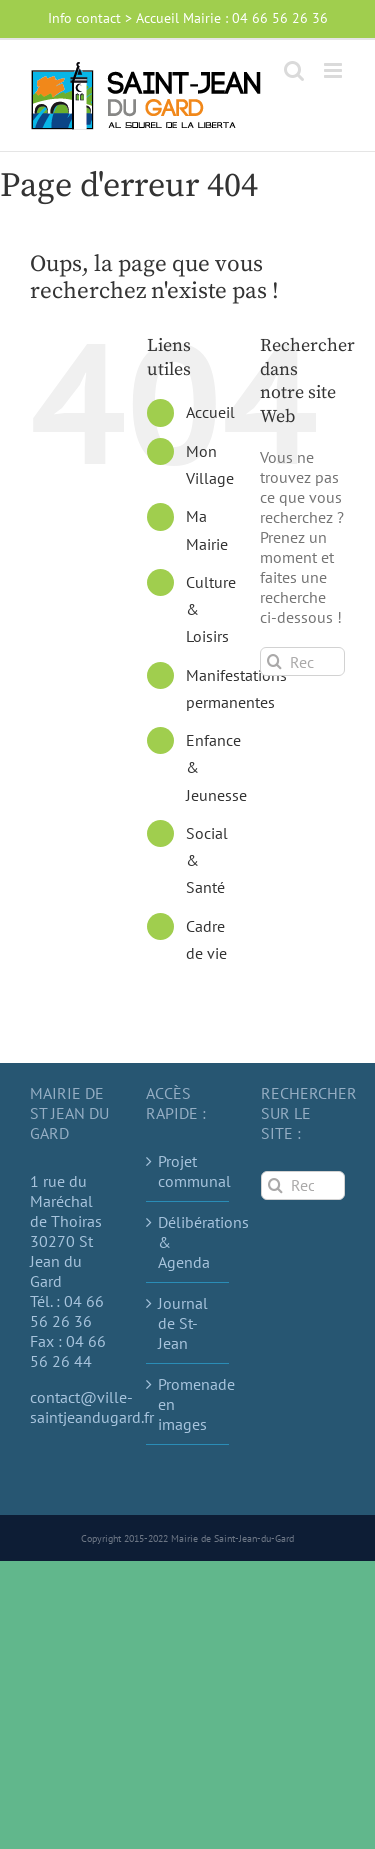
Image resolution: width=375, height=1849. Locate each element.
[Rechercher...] (302, 661)
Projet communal (189, 1171)
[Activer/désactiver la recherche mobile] (294, 70)
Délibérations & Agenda (189, 1242)
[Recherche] (274, 661)
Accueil (210, 412)
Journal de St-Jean (183, 1323)
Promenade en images (189, 1404)
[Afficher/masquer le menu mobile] (334, 70)
